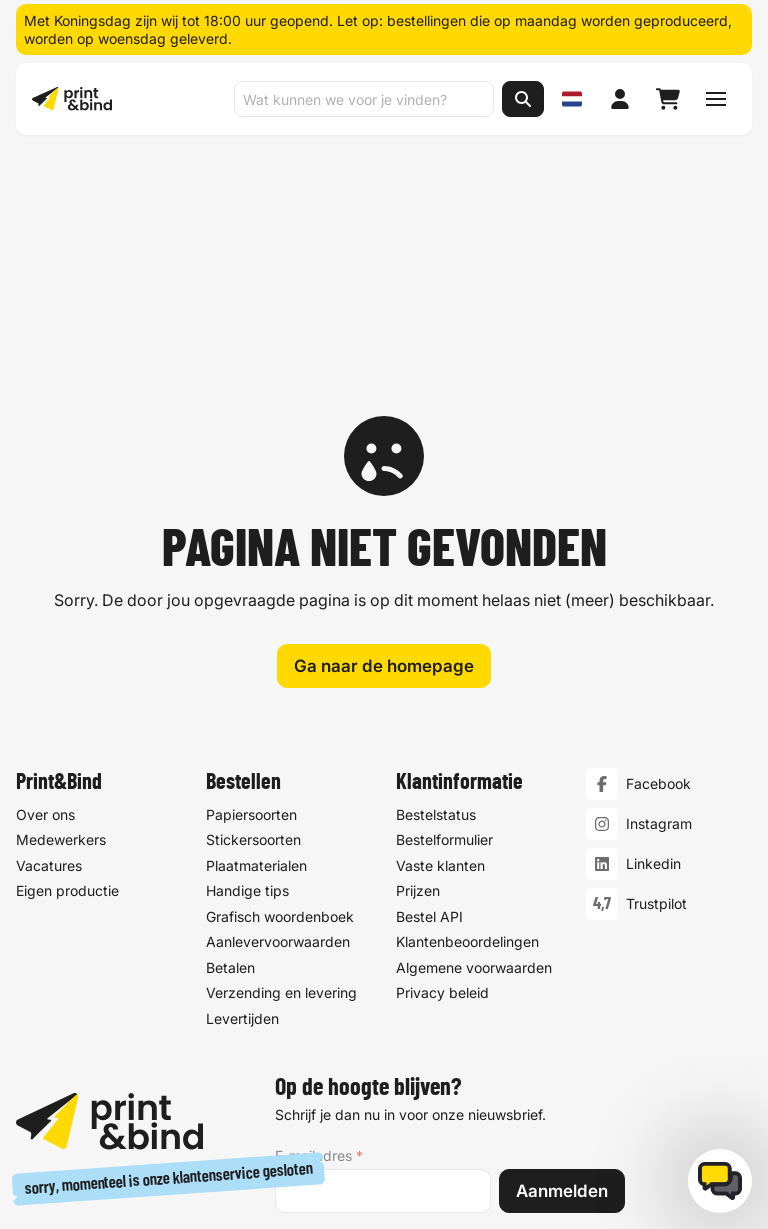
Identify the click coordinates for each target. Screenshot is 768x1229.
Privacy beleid (442, 767)
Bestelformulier (444, 614)
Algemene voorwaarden (474, 742)
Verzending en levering (281, 767)
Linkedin (653, 638)
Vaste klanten (440, 640)
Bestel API (429, 691)
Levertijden (242, 793)
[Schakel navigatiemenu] (716, 99)
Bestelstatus (436, 589)
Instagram (659, 598)
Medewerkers (61, 614)
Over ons (45, 589)
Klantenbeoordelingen (467, 716)
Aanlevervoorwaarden (278, 716)
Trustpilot (656, 678)
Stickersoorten (253, 614)
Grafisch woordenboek (280, 691)
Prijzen (418, 665)
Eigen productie (67, 665)
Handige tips (247, 665)
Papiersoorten (251, 589)
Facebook (658, 558)
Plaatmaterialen (256, 640)
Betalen (230, 742)
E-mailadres (319, 931)
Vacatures (49, 640)
